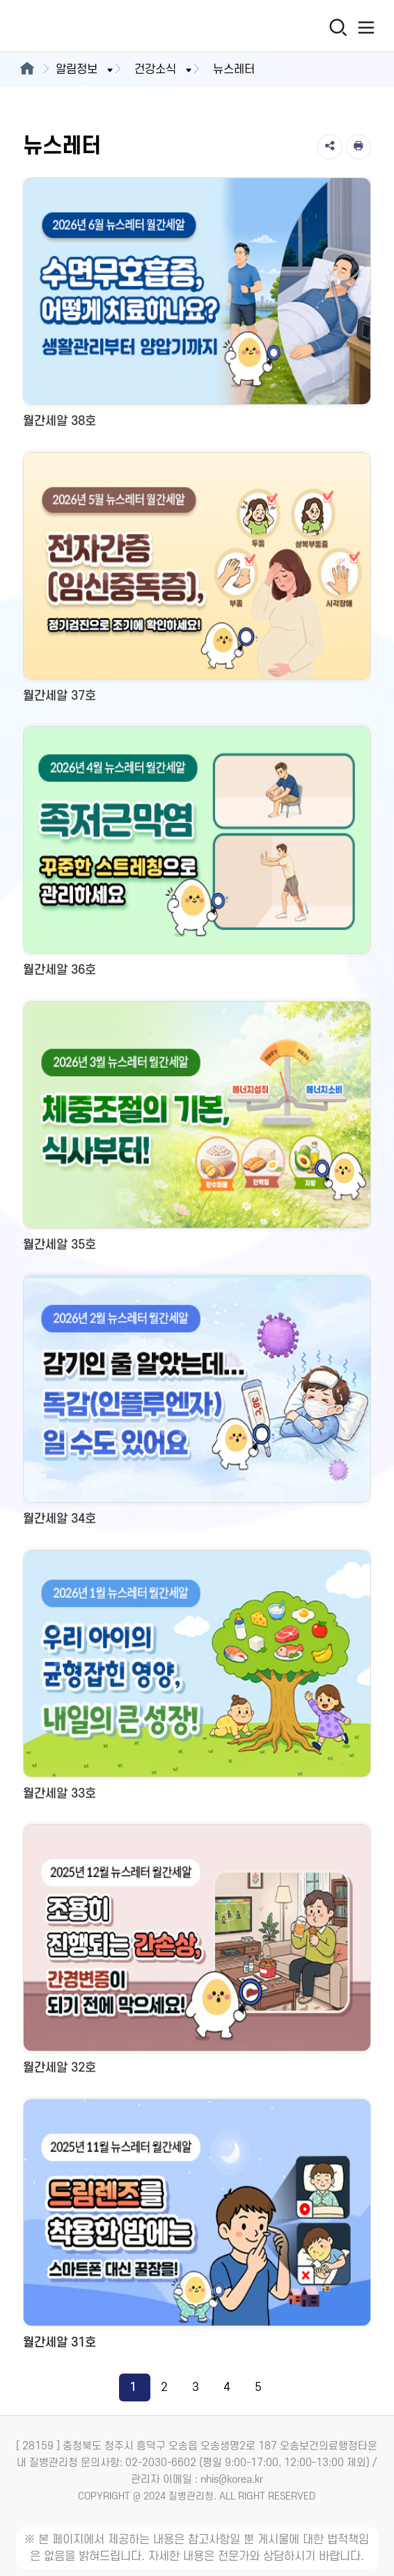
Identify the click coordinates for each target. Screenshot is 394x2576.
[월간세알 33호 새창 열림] (197, 1680)
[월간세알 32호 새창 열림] (197, 1954)
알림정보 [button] (86, 69)
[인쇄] (358, 146)
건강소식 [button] (164, 69)
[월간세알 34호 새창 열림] (197, 1405)
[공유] (329, 146)
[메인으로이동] (27, 69)
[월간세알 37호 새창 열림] (197, 582)
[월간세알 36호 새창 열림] (197, 856)
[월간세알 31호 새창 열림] (197, 2229)
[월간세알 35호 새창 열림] (197, 1131)
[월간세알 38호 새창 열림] (197, 307)
